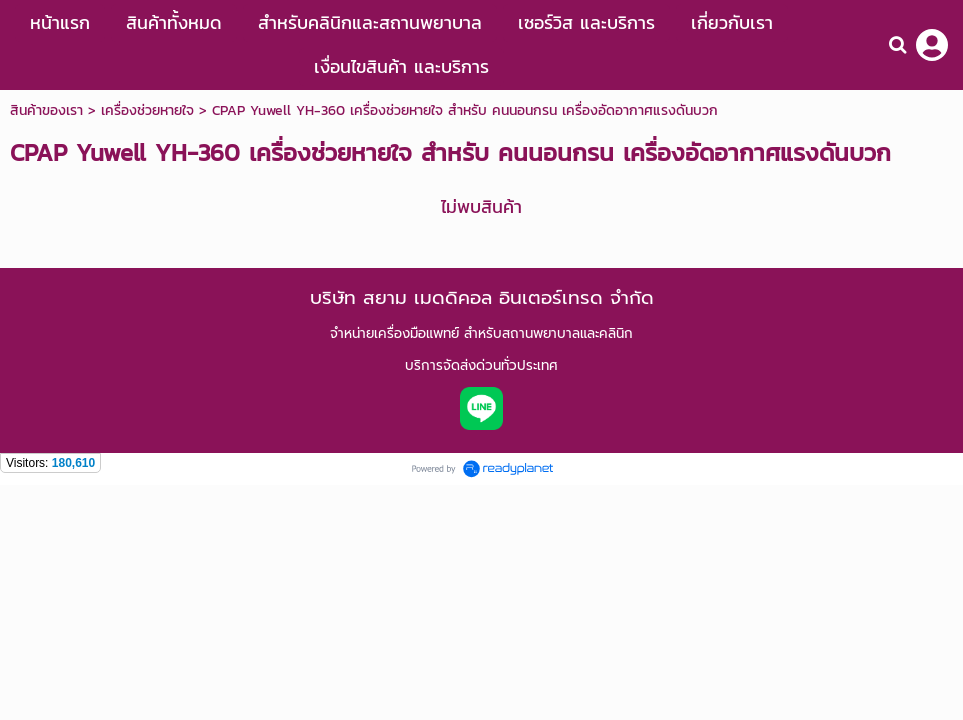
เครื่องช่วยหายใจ (147, 110)
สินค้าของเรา (46, 110)
